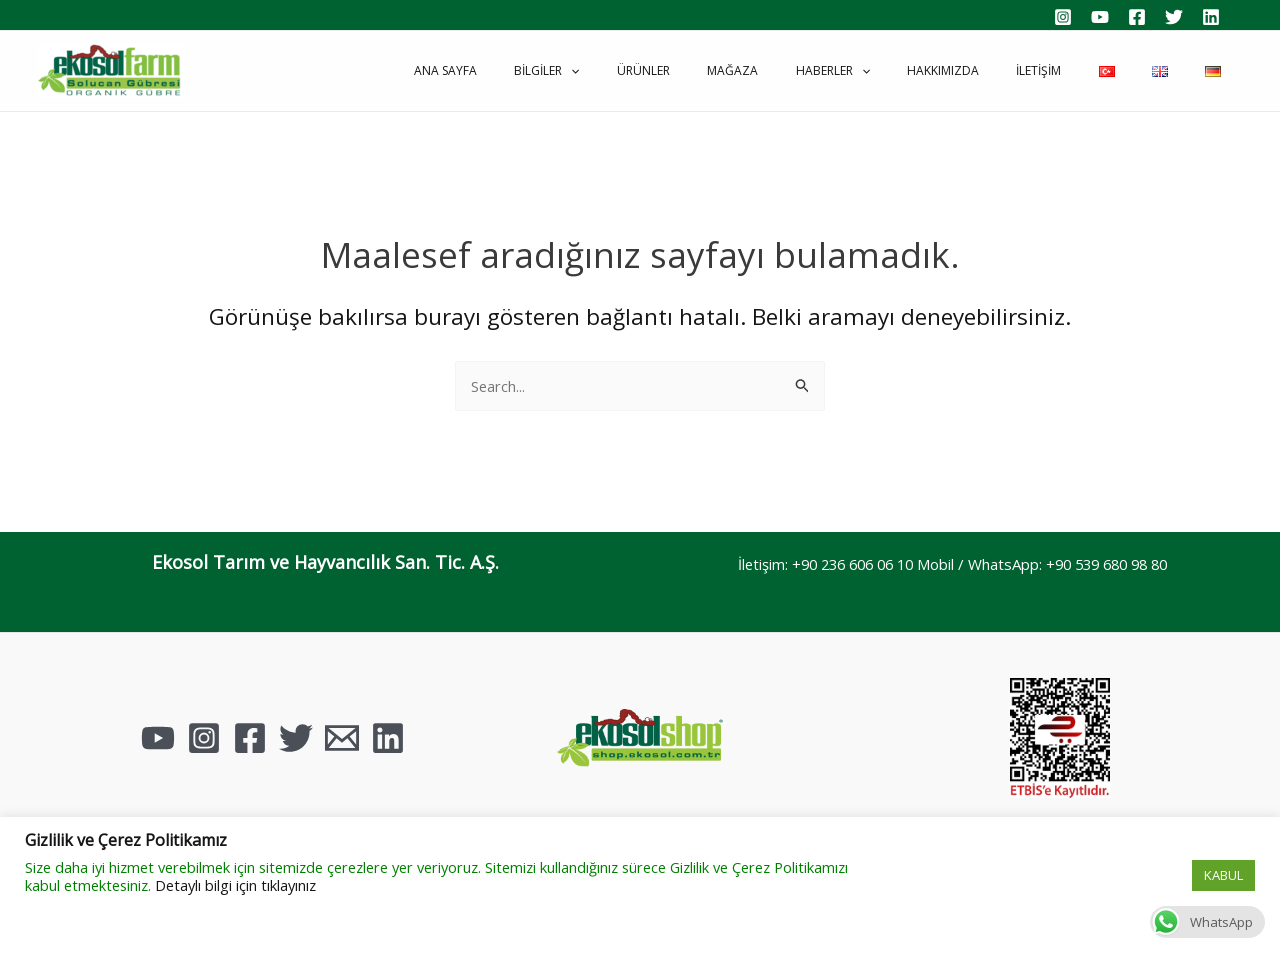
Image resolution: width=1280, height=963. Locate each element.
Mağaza (819, 70)
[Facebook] (1137, 17)
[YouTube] (1100, 17)
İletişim (1085, 70)
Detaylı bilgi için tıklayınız (235, 885)
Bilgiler (660, 71)
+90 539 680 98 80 (1113, 564)
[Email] (342, 738)
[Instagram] (1063, 17)
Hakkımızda (1003, 70)
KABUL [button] (1223, 875)
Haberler (906, 71)
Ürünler (743, 70)
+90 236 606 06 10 (847, 564)
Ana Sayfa (572, 70)
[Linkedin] (1211, 17)
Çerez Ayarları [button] (1137, 875)
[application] (684, 71)
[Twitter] (1174, 17)
